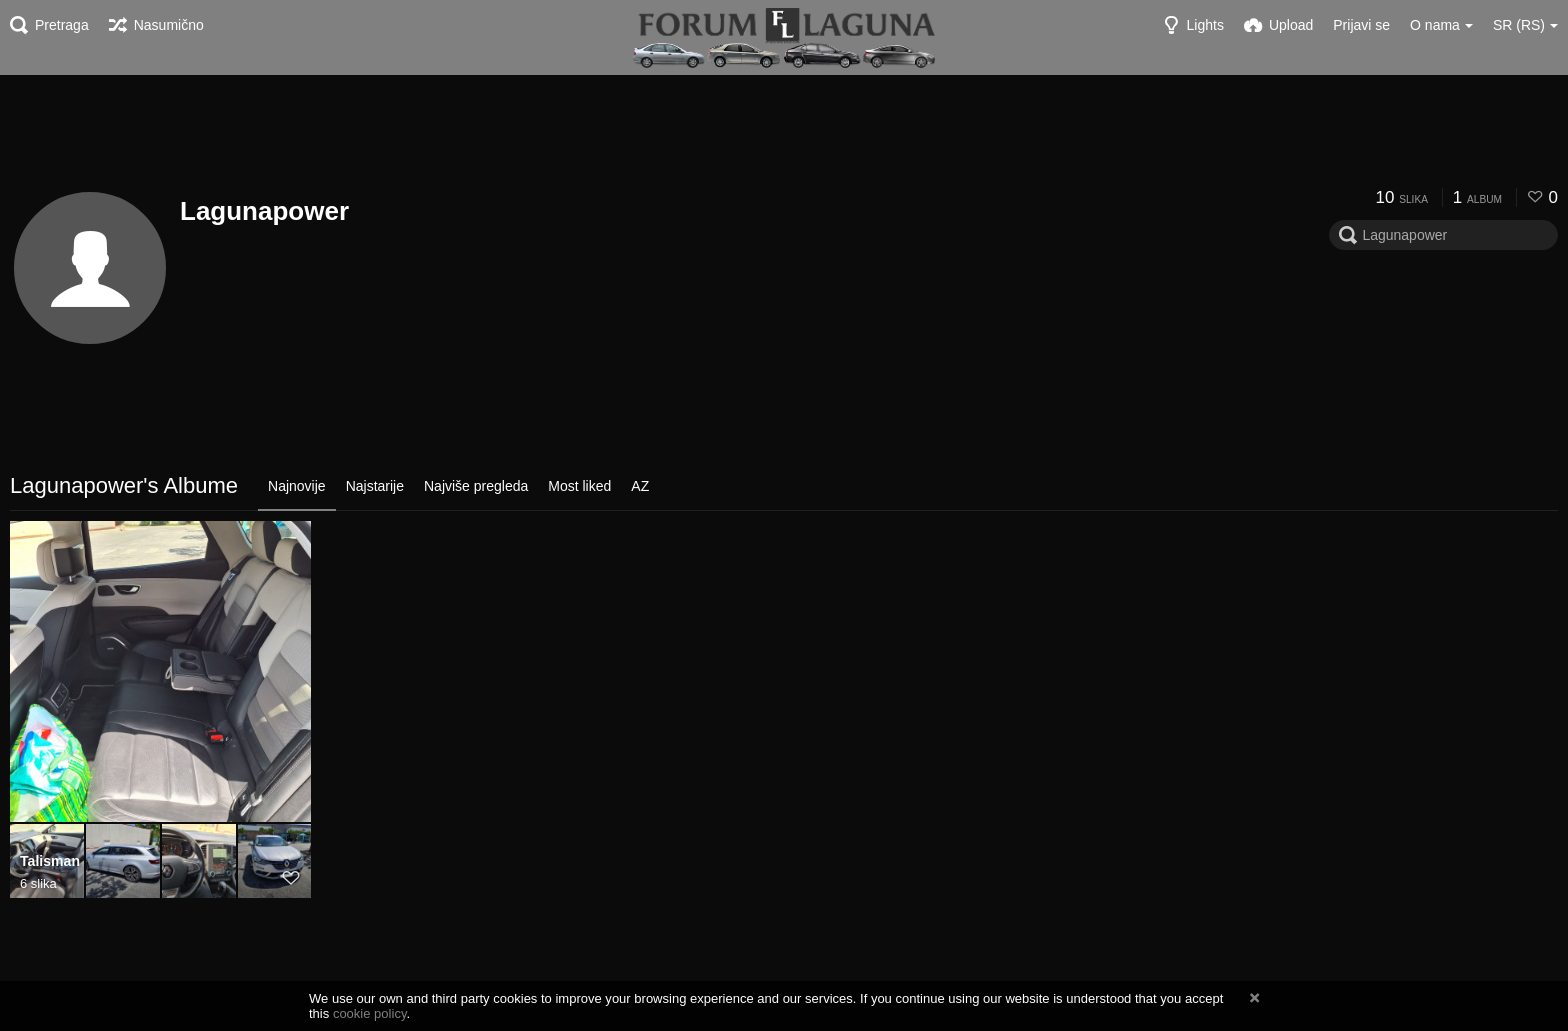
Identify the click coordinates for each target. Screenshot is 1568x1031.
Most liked (579, 486)
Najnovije (297, 486)
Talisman (50, 862)
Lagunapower (264, 211)
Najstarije (375, 486)
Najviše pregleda (476, 486)
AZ (640, 486)
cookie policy (370, 1013)
